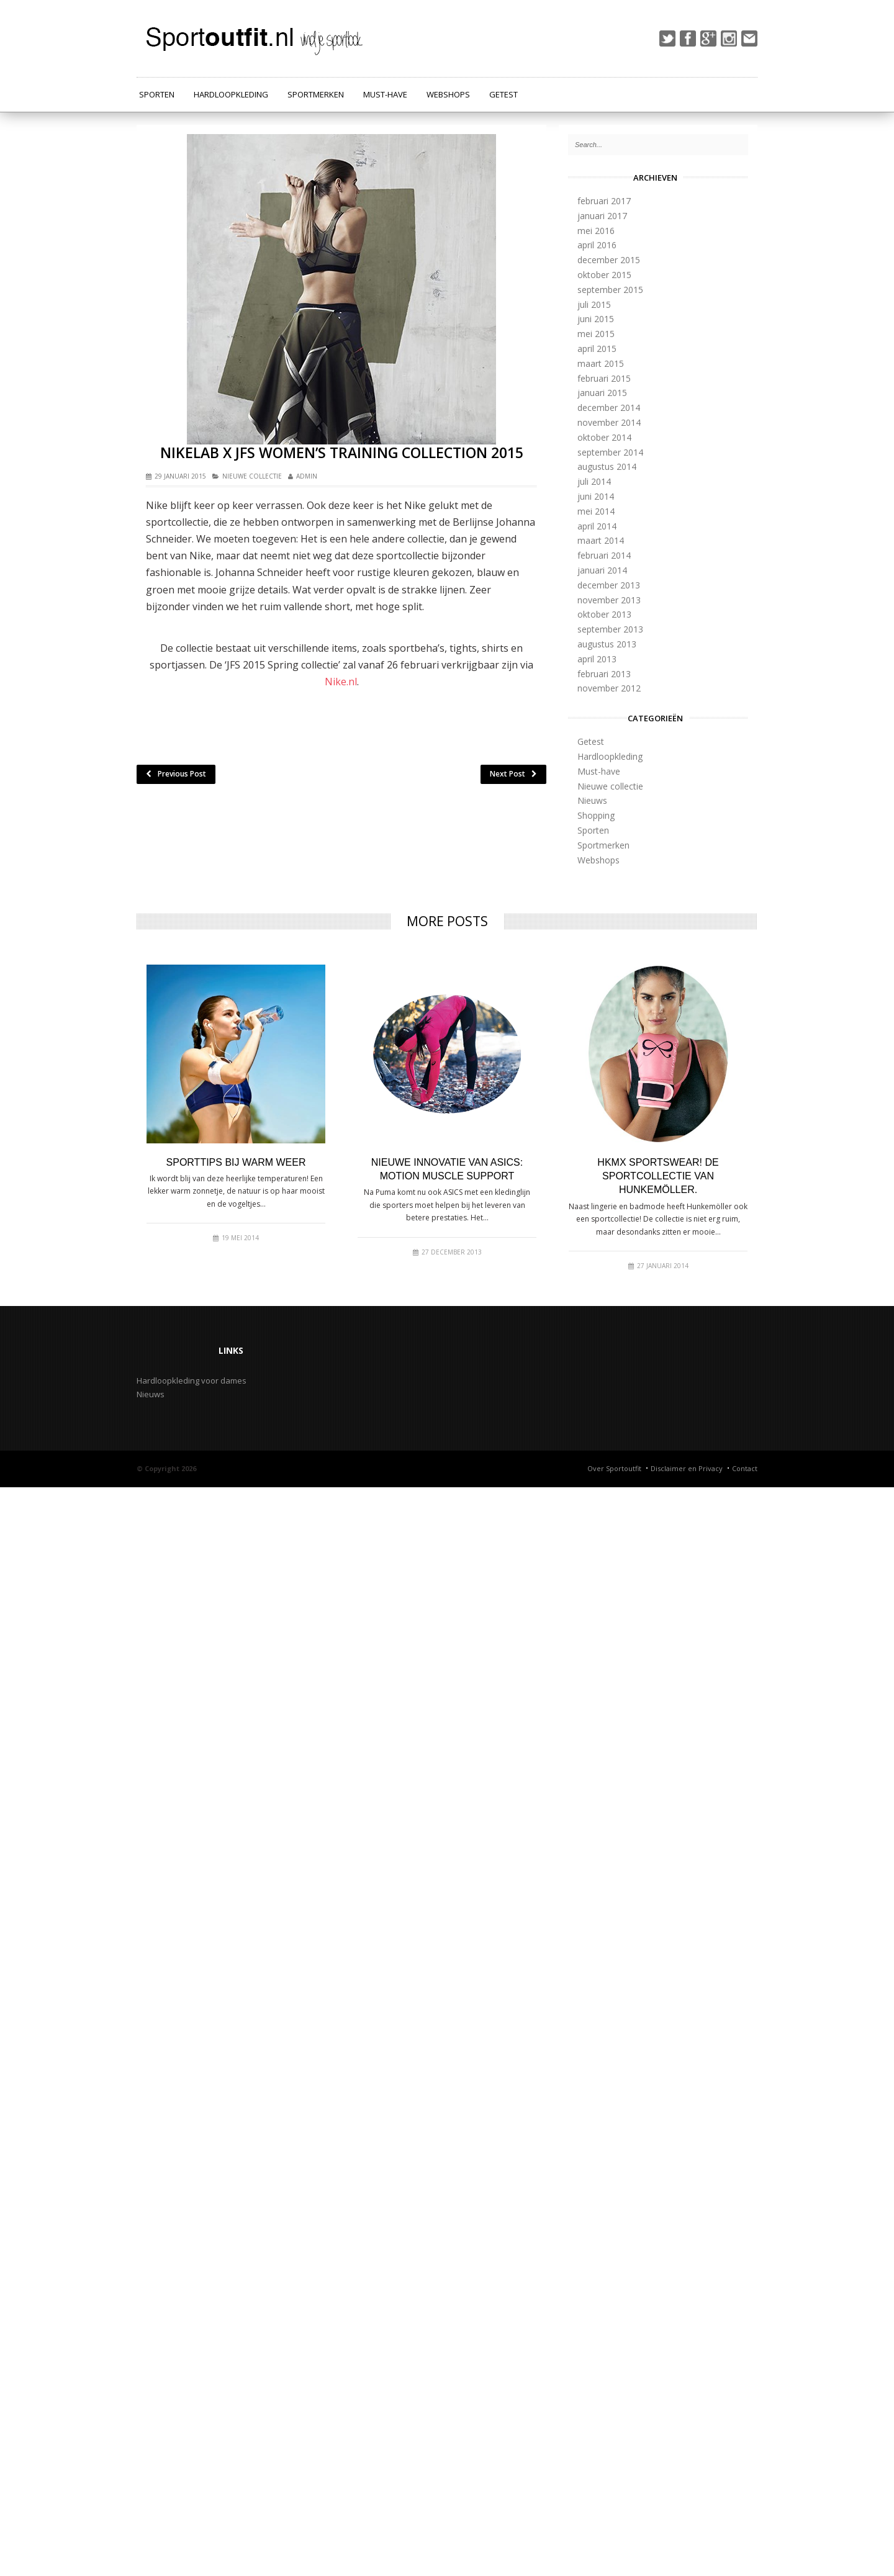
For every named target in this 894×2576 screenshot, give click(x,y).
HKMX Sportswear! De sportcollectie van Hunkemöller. (657, 1176)
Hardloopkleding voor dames (191, 1380)
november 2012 (609, 688)
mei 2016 (596, 230)
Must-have (385, 94)
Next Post (513, 773)
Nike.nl (341, 681)
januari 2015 (602, 393)
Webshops (448, 94)
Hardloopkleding (231, 94)
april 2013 (596, 659)
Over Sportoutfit (614, 1468)
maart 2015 (600, 363)
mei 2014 (596, 511)
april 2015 (596, 348)
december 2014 (608, 407)
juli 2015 (594, 304)
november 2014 (609, 422)
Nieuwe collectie (252, 476)
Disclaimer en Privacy (687, 1468)
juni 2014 (595, 496)
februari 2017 (604, 201)
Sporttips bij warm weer (236, 1162)
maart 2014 (600, 540)
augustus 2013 (606, 644)
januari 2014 (602, 570)
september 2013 (610, 629)
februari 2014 (604, 555)
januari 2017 (602, 216)
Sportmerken (315, 94)
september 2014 (610, 452)
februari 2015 (604, 378)
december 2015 (608, 260)
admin (306, 476)
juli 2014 (594, 481)
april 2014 (596, 526)
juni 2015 (595, 319)
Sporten (156, 94)
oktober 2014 (604, 437)
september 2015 (610, 289)
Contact (744, 1468)
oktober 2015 (604, 275)
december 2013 (608, 585)
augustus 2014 (606, 466)
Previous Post (176, 773)
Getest (503, 94)
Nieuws (592, 800)
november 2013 (609, 600)
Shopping (596, 815)
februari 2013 (604, 674)
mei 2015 (596, 334)
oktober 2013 (604, 614)
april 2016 (596, 245)
